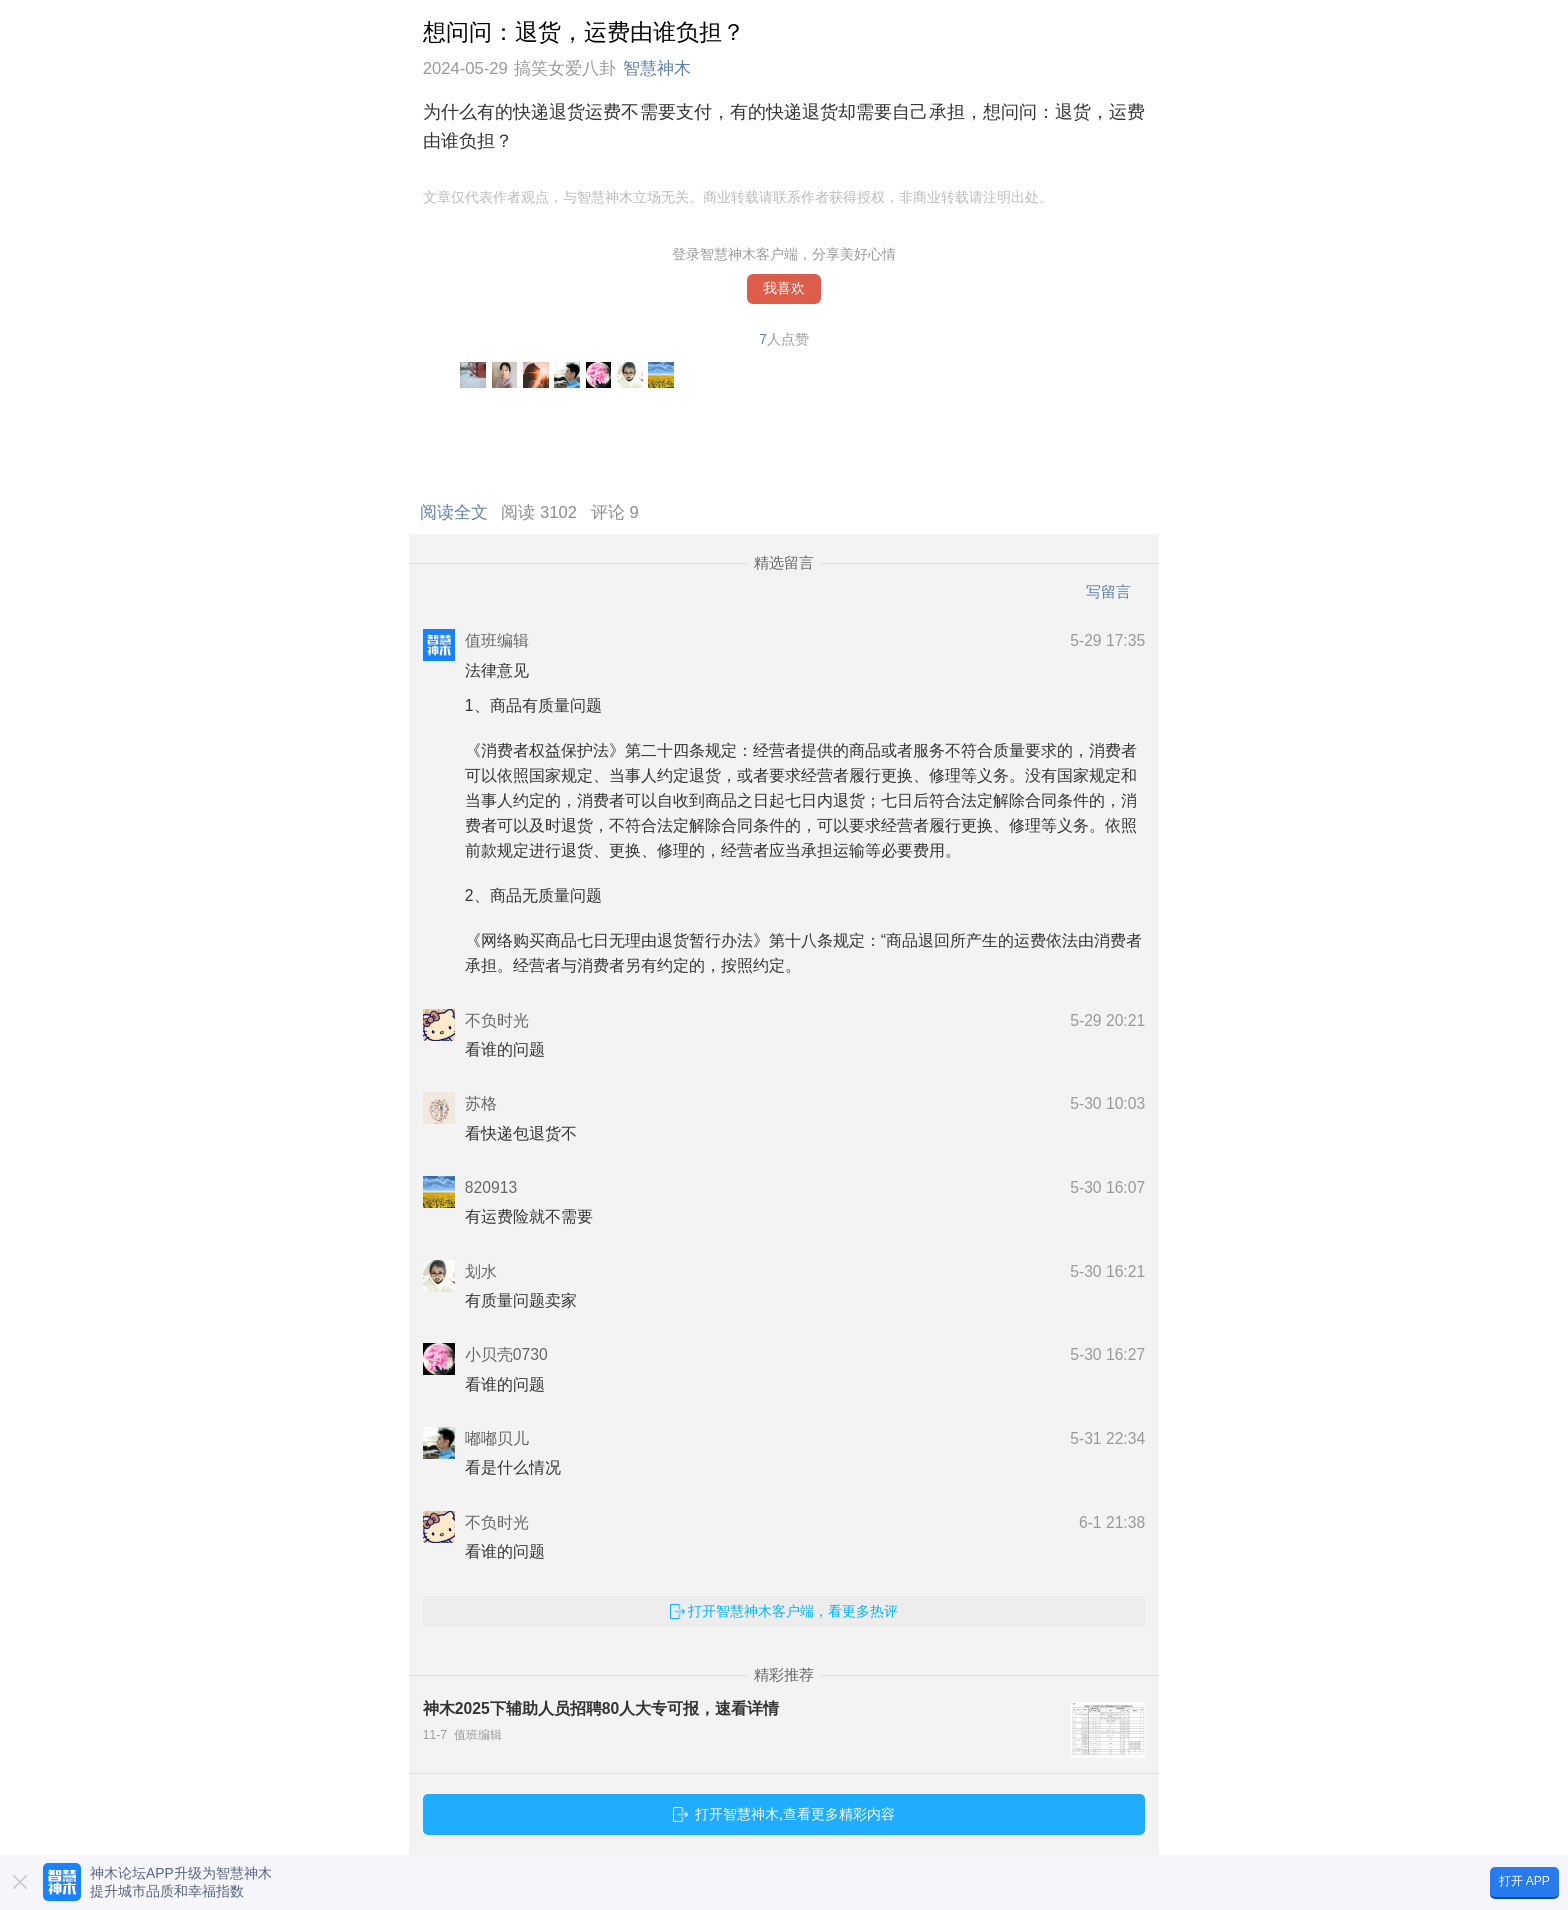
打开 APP (1524, 1881)
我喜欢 (784, 288)
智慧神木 (657, 68)
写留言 (1108, 591)
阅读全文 (458, 512)
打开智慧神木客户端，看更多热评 (793, 1611)
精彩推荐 (784, 1675)
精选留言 (784, 563)
